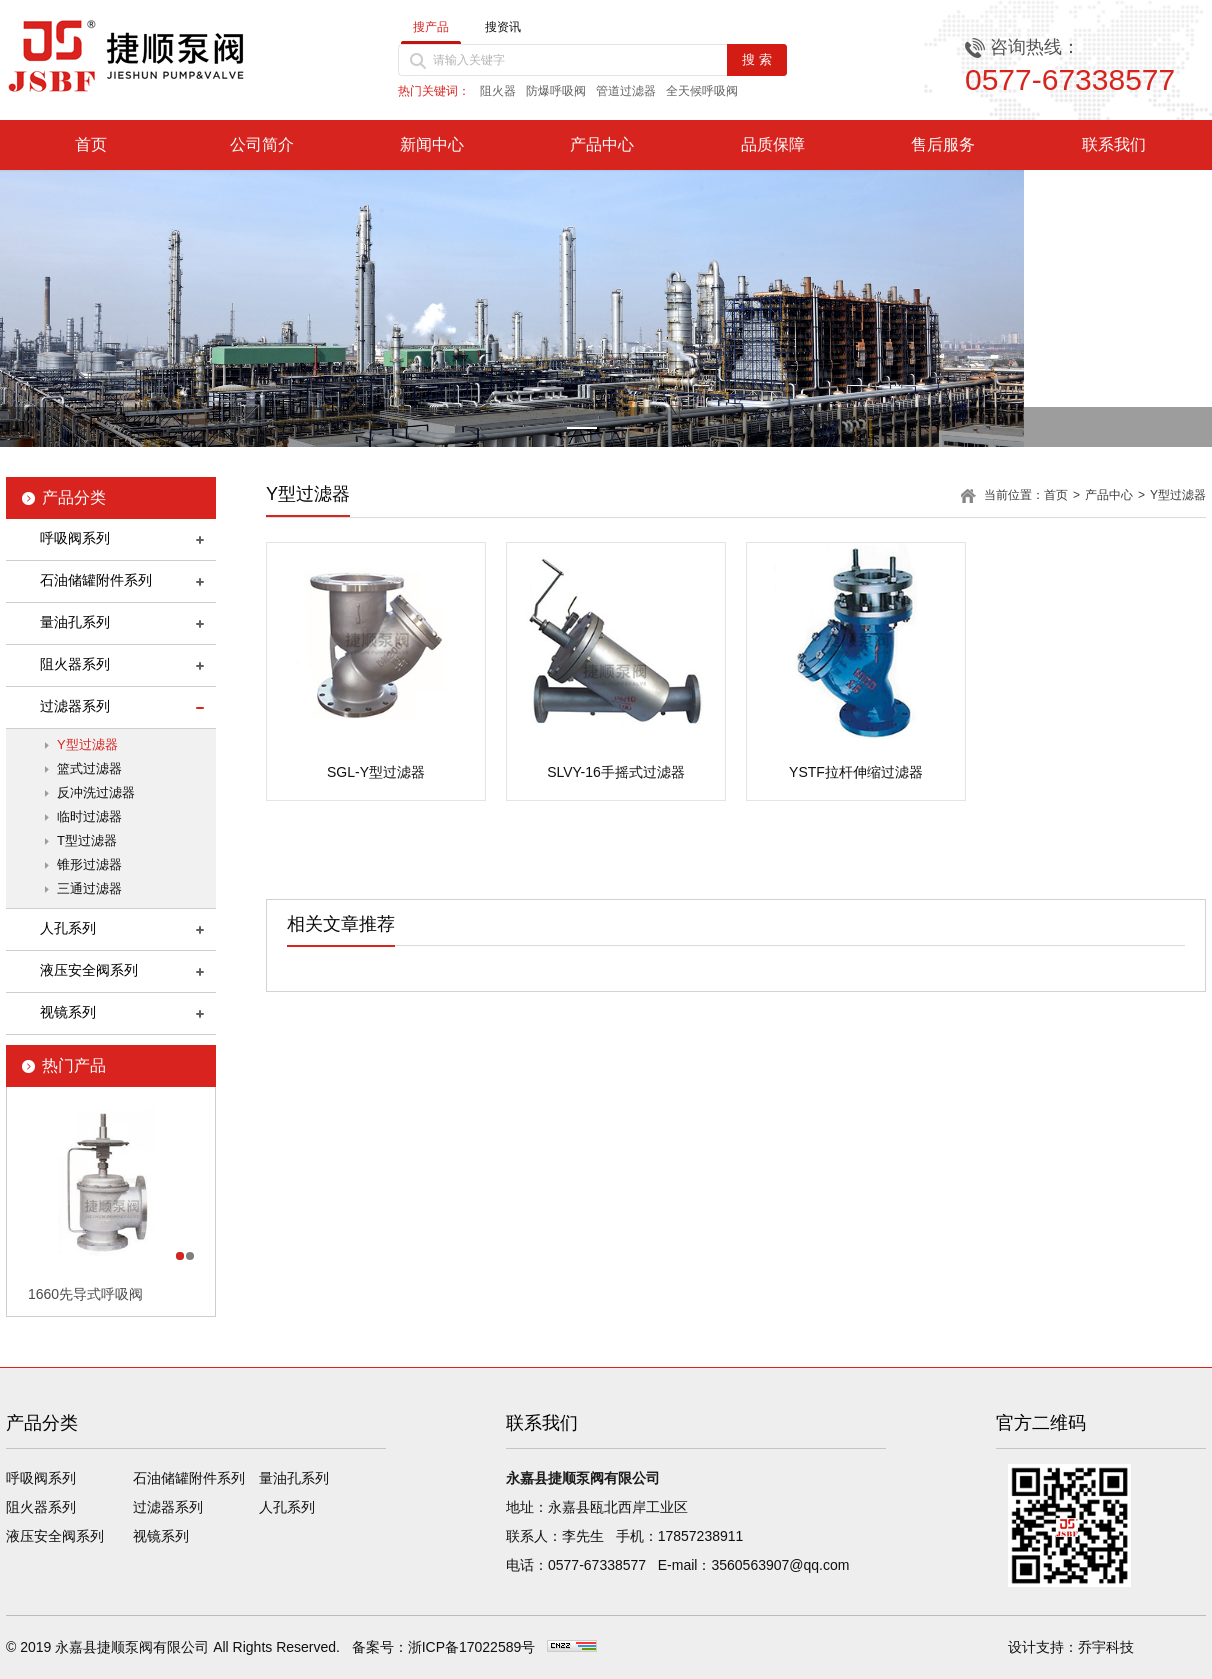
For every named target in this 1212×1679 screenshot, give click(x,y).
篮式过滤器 (89, 768)
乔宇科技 (1106, 1647)
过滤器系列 (75, 706)
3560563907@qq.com (780, 1565)
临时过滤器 (89, 816)
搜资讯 (503, 27)
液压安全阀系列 (89, 970)
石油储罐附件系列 (96, 580)
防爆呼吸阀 (556, 91)
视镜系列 (68, 1012)
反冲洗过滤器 (96, 792)
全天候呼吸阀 (702, 91)
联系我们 (1114, 144)
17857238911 (701, 1536)
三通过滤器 (89, 888)
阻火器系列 (75, 664)
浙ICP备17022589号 (472, 1647)
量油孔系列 (75, 622)
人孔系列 (68, 928)
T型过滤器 (87, 840)
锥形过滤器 (89, 864)
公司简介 (262, 144)
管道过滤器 (626, 91)
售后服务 (943, 144)
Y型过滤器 (87, 744)
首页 (91, 144)
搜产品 (431, 27)
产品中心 (602, 144)
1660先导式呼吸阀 (85, 1294)
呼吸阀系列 (75, 538)
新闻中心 (432, 144)
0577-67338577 (597, 1565)
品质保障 (773, 144)
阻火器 (498, 91)
